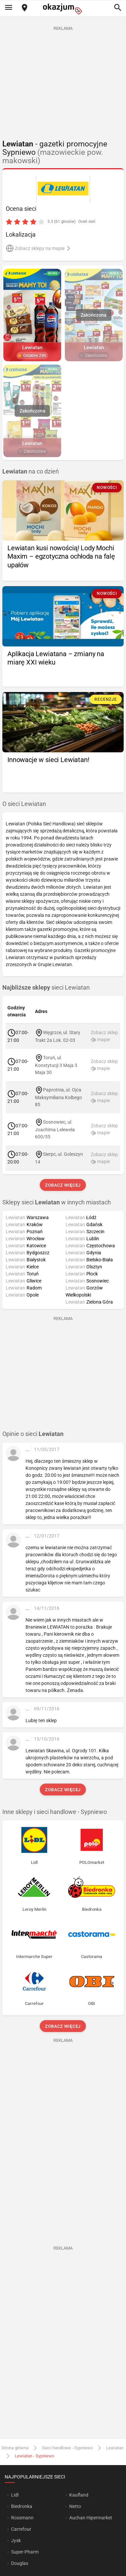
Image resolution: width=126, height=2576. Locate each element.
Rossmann (22, 2517)
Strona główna (15, 2447)
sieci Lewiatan (46, 987)
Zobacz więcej (63, 1185)
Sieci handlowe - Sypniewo (67, 2447)
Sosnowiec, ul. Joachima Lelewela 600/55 (55, 1129)
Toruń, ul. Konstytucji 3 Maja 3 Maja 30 (56, 1065)
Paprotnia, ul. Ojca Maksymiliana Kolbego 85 (58, 1097)
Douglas (19, 2563)
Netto (75, 2506)
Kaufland (78, 2495)
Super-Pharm (25, 2552)
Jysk (16, 2540)
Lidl (14, 2495)
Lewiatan (115, 2447)
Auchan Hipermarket (90, 2517)
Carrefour (21, 2529)
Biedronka (21, 2506)
